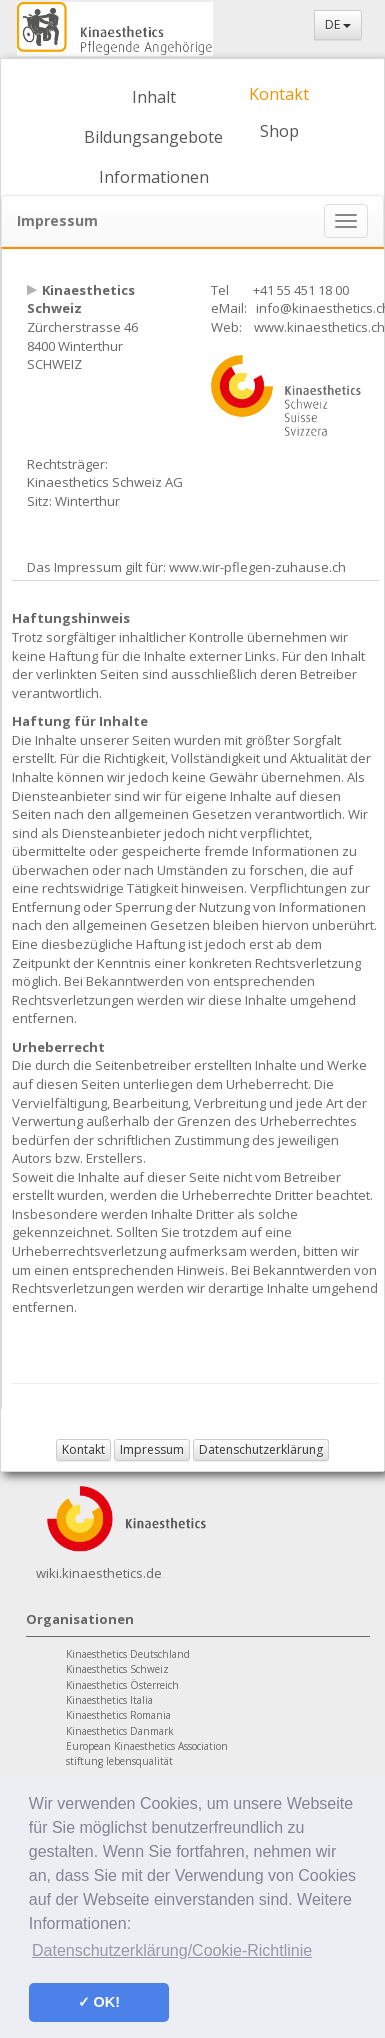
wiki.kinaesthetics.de (99, 1573)
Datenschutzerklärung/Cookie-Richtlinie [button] (172, 1950)
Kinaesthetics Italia (109, 1700)
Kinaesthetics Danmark (120, 1731)
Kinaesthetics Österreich (122, 1685)
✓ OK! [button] (99, 2002)
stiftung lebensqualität (119, 1761)
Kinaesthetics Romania (118, 1715)
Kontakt (279, 94)
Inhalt (154, 97)
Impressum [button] (152, 1449)
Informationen (154, 177)
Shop (279, 131)
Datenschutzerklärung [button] (261, 1449)
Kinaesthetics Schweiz (117, 1669)
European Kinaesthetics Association (147, 1746)
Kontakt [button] (83, 1449)
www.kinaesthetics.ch (319, 327)
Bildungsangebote (153, 137)
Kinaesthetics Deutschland (128, 1654)
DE (338, 24)
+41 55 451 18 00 (301, 290)
